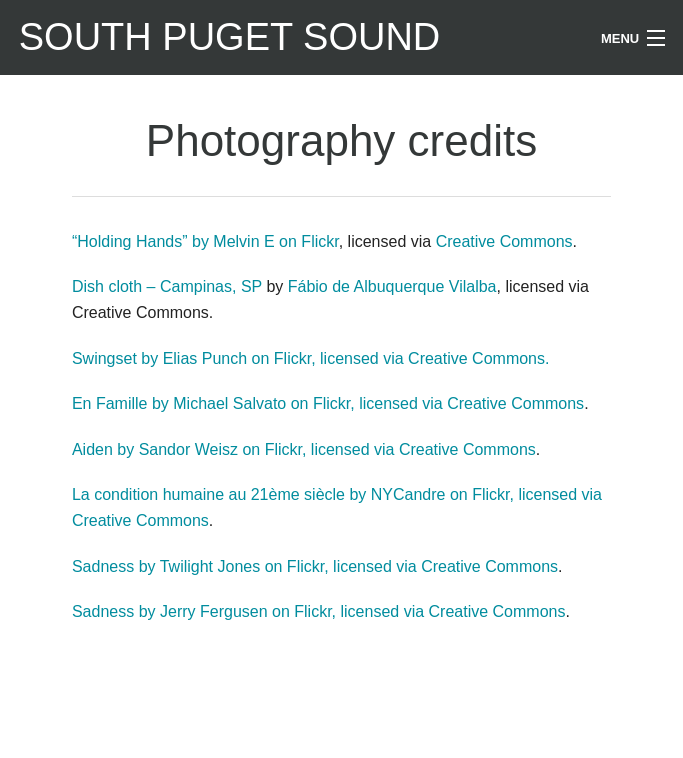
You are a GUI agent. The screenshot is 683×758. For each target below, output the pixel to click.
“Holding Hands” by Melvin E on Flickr (205, 241)
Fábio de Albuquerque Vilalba (392, 286)
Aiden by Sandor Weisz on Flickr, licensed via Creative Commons (304, 449)
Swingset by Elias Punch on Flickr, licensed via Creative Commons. (311, 358)
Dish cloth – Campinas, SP (167, 286)
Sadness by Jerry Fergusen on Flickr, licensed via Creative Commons (319, 611)
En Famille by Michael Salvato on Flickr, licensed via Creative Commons (328, 403)
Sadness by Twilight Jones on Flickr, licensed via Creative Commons (315, 566)
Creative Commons (504, 241)
